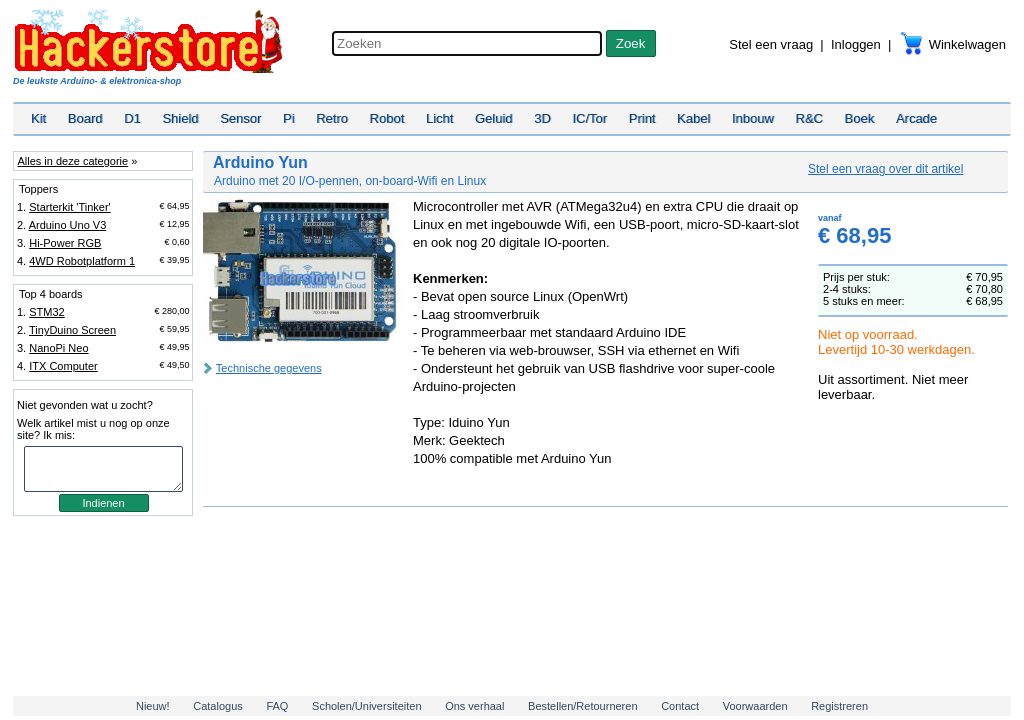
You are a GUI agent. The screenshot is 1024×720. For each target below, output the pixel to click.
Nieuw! (153, 706)
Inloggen (856, 44)
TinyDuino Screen (72, 330)
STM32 (46, 312)
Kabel (693, 118)
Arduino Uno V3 (68, 225)
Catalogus (218, 706)
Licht (439, 118)
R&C (809, 118)
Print (642, 118)
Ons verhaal (474, 706)
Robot (387, 118)
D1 (132, 118)
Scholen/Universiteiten (366, 706)
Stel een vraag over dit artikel (885, 169)
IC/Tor (589, 118)
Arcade (916, 118)
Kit (38, 118)
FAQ (277, 706)
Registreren (839, 706)
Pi (289, 118)
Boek (860, 118)
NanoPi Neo (58, 348)
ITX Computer (63, 366)
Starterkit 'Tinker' (69, 207)
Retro (332, 118)
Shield (180, 118)
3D (542, 118)
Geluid (494, 118)
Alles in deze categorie (72, 161)
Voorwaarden (755, 706)
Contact (680, 706)
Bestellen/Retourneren (582, 706)
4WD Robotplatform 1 (82, 261)
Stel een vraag (771, 44)
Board (85, 118)
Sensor (240, 118)
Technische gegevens (269, 368)
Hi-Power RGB (65, 243)
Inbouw (753, 118)
